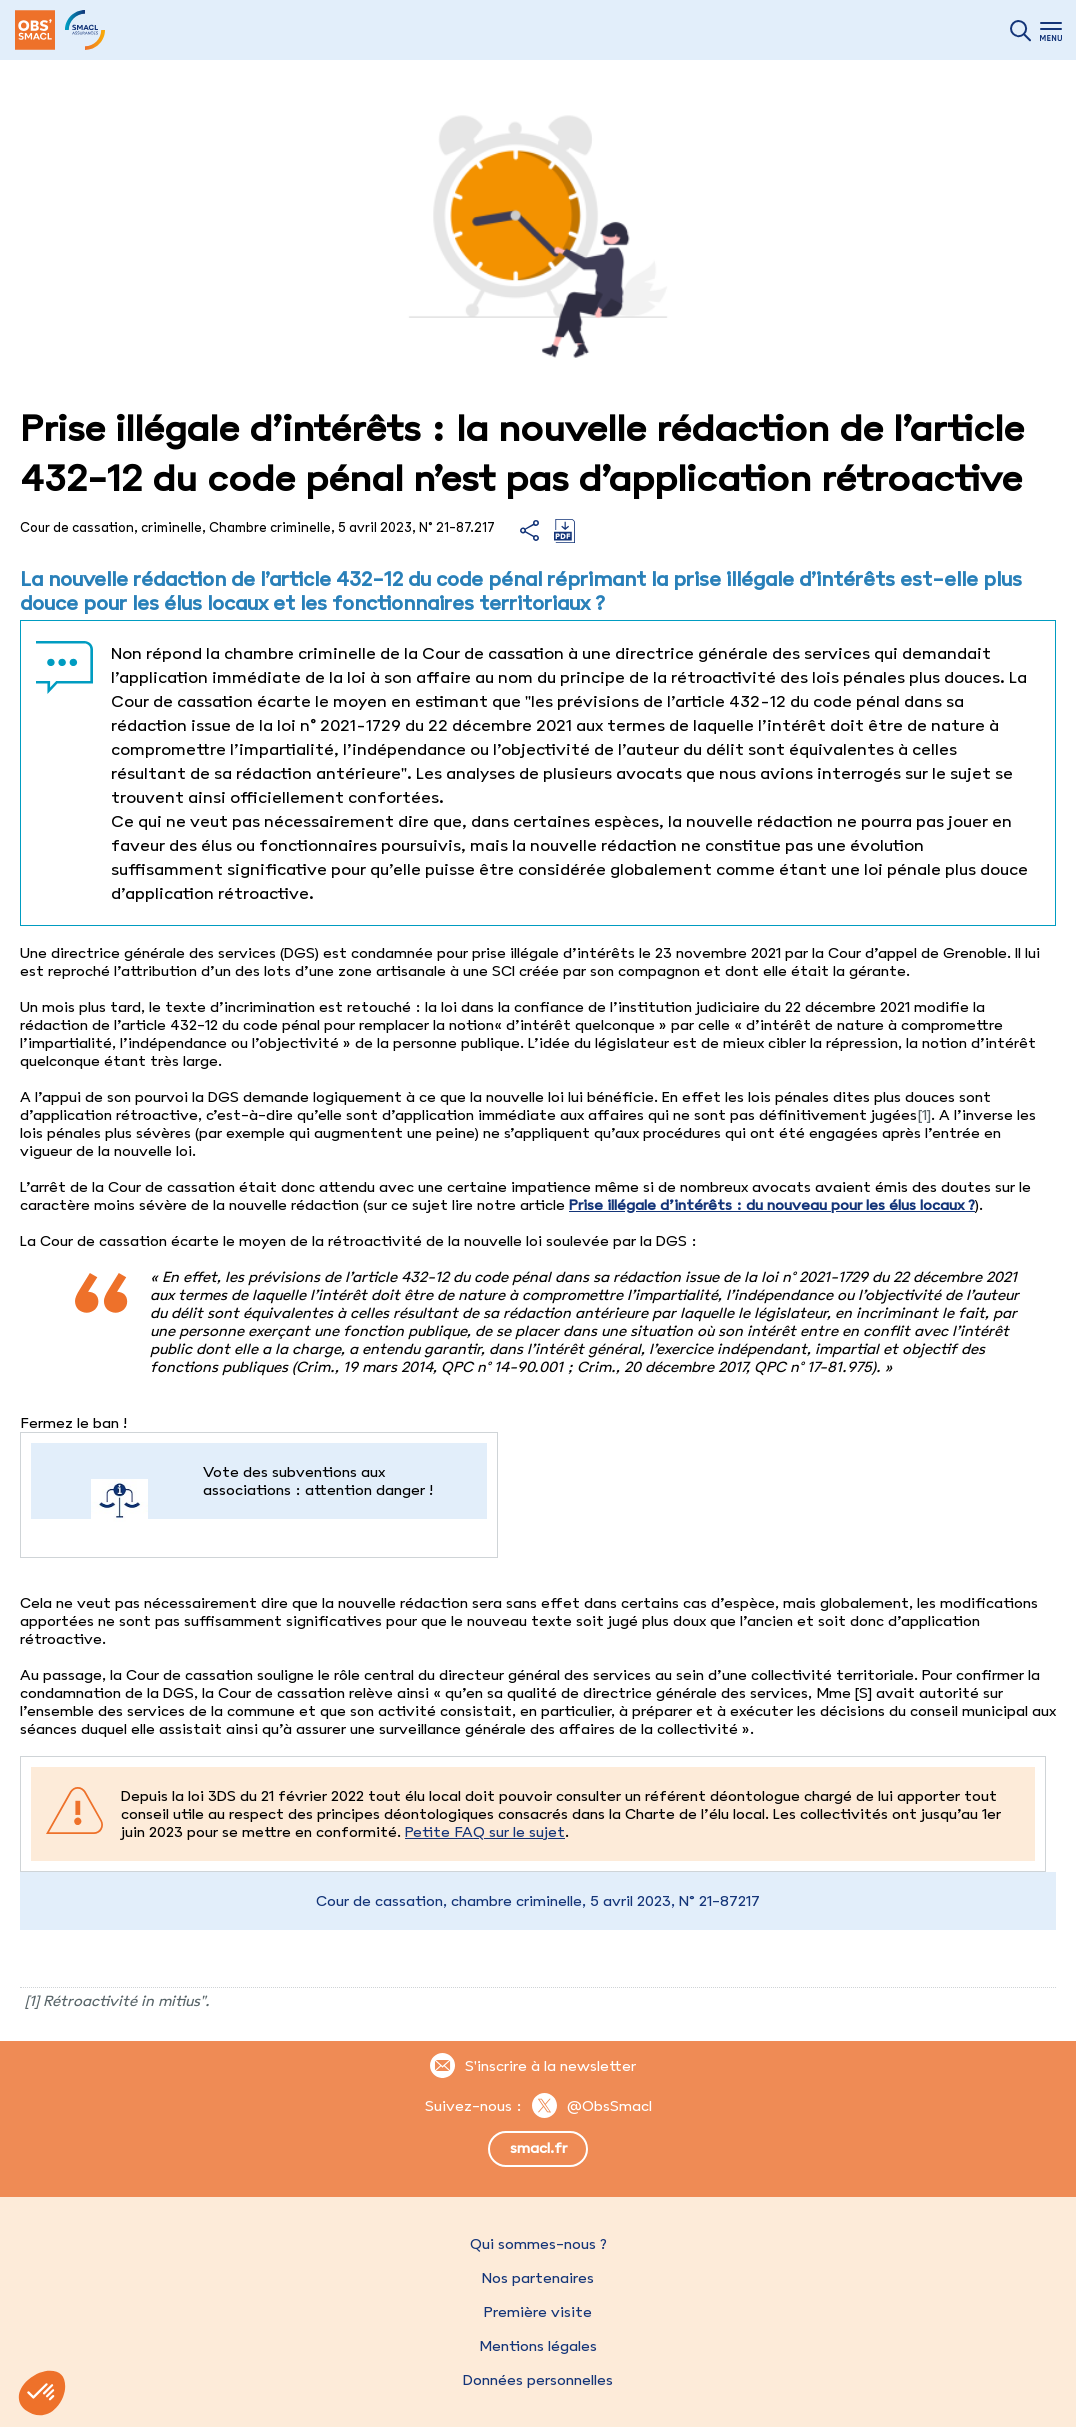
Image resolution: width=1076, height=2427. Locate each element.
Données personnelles (538, 2380)
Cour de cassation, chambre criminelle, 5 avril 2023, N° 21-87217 (538, 1901)
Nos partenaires (538, 2278)
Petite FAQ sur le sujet (485, 1832)
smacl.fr (538, 2148)
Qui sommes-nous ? (538, 2244)
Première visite (538, 2312)
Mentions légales (538, 2346)
